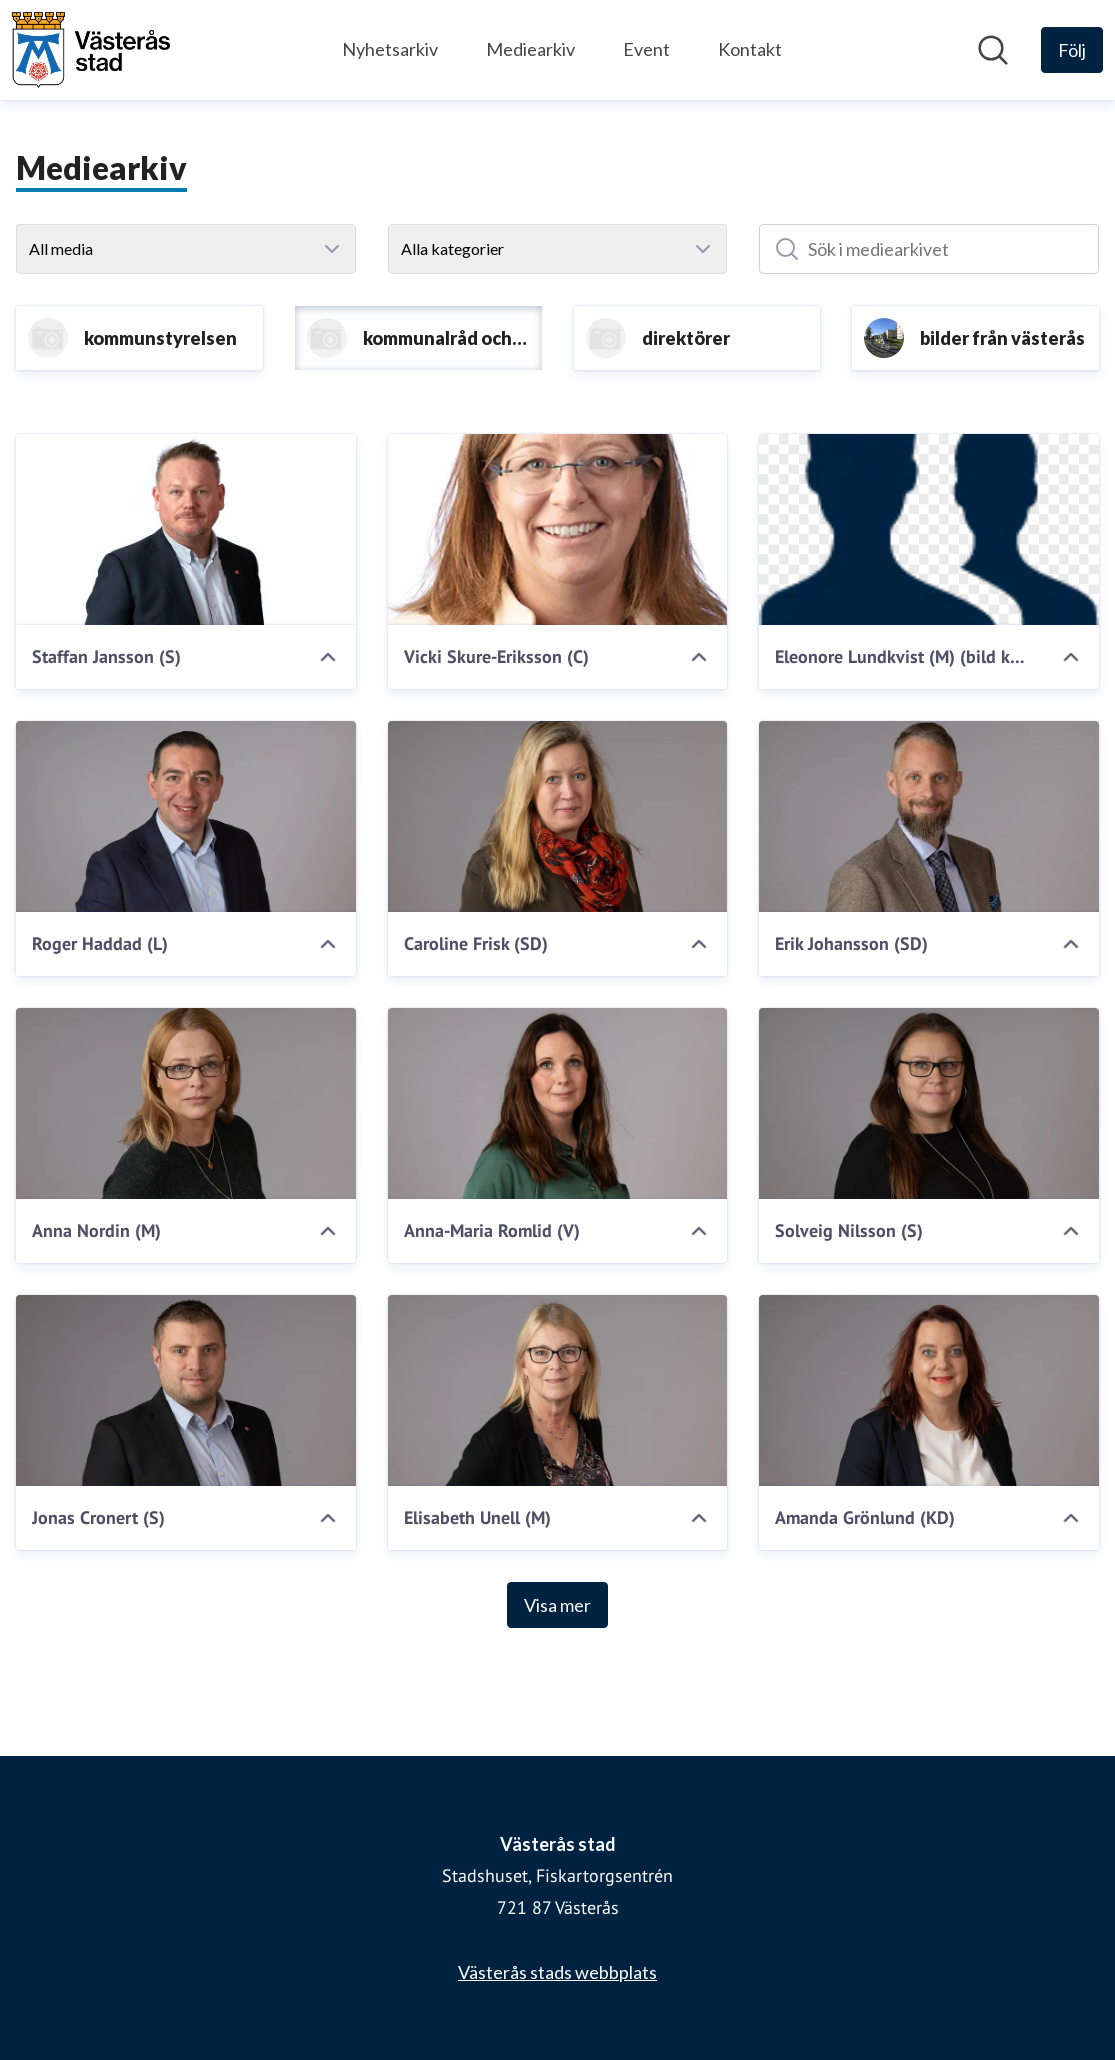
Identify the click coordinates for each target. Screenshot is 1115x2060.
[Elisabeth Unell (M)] (558, 1390)
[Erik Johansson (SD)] (929, 816)
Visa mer (557, 1605)
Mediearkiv (530, 49)
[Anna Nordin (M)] (186, 1103)
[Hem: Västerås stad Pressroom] (91, 50)
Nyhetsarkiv (390, 49)
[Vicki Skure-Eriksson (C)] (558, 529)
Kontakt (750, 49)
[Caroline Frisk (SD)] (558, 816)
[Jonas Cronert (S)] (186, 1390)
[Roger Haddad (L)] (186, 816)
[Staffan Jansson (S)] (186, 529)
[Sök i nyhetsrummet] (993, 50)
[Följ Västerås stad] (1072, 50)
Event (646, 49)
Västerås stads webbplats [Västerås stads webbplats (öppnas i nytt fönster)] (557, 1972)
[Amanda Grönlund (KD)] (929, 1390)
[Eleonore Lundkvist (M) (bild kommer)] (929, 529)
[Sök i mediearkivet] (929, 249)
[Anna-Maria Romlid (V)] (558, 1103)
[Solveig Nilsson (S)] (929, 1103)
